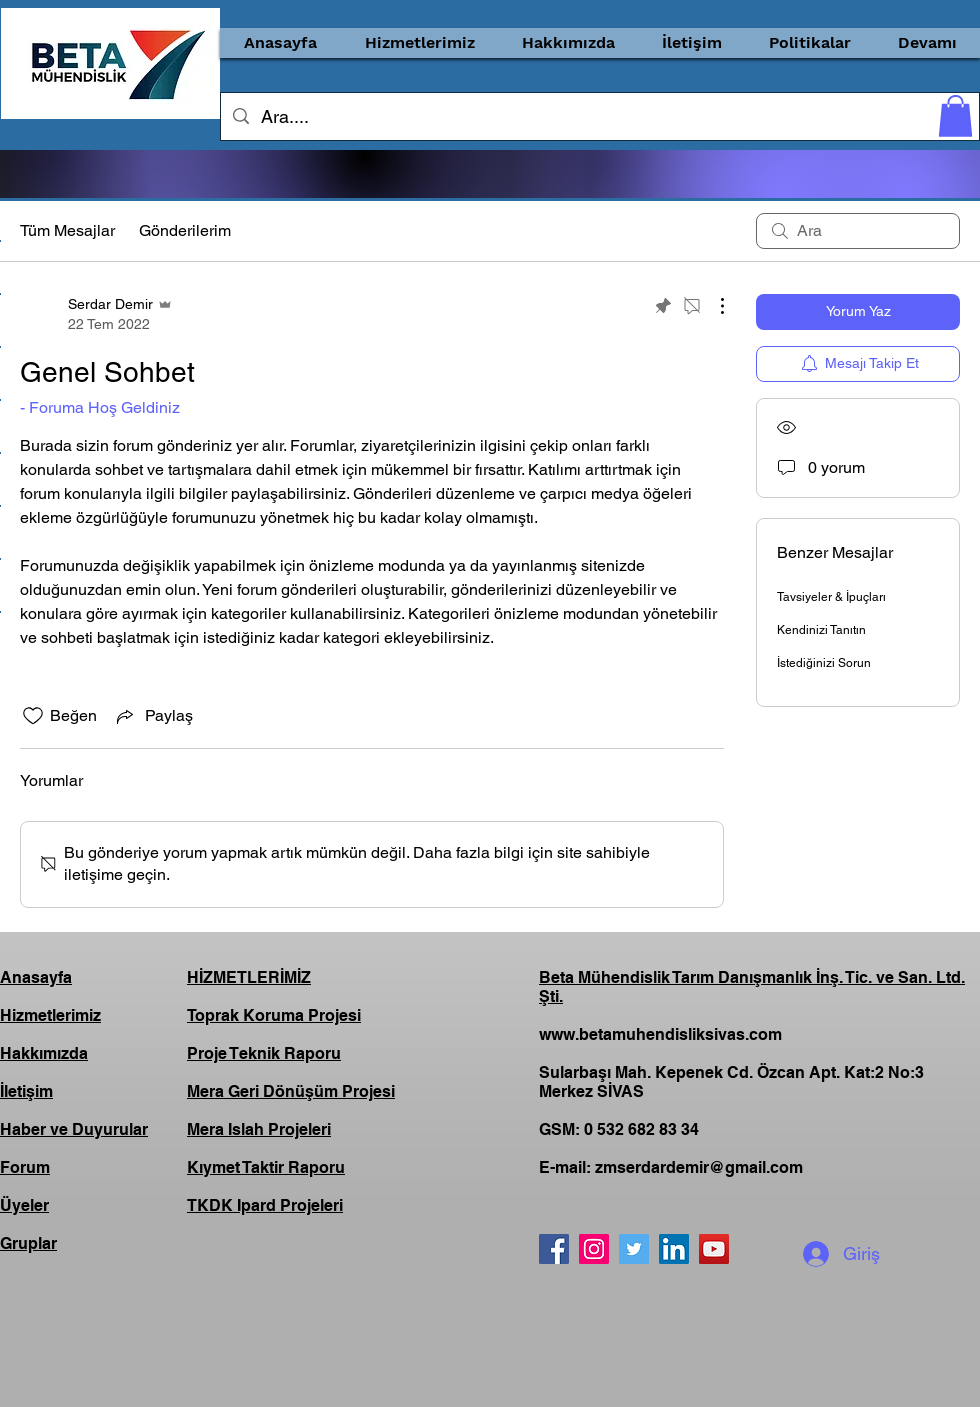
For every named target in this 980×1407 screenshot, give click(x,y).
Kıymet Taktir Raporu (266, 1167)
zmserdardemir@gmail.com (699, 1167)
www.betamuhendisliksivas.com (660, 1034)
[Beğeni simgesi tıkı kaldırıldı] (33, 716)
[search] (858, 231)
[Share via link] (153, 716)
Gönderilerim (185, 230)
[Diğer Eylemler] (712, 306)
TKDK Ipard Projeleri (265, 1205)
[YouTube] (714, 1249)
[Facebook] (554, 1249)
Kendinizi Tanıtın (821, 630)
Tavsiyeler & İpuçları (831, 597)
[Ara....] (599, 117)
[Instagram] (594, 1249)
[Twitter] (634, 1249)
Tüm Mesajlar (67, 230)
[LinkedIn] (674, 1249)
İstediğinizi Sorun (824, 663)
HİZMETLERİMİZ (249, 977)
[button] (419, 43)
